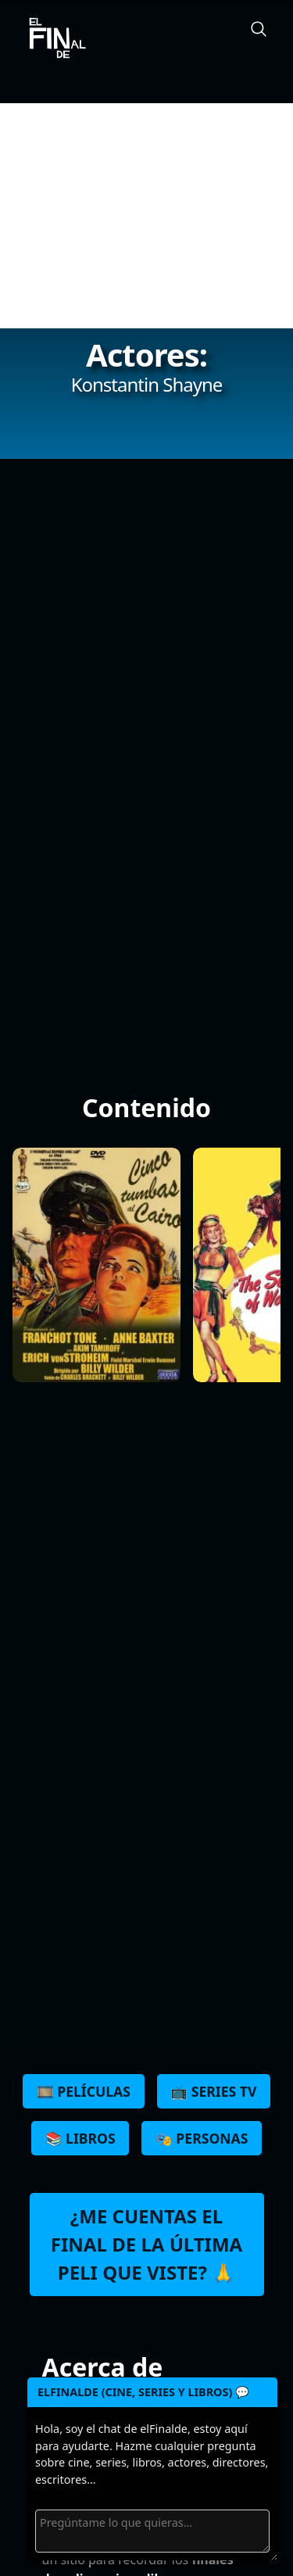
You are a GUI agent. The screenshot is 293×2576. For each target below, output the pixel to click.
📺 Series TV (213, 2091)
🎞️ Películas (83, 2091)
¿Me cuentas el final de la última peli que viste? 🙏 (146, 2244)
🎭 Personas (201, 2138)
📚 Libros (80, 2138)
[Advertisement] (146, 215)
